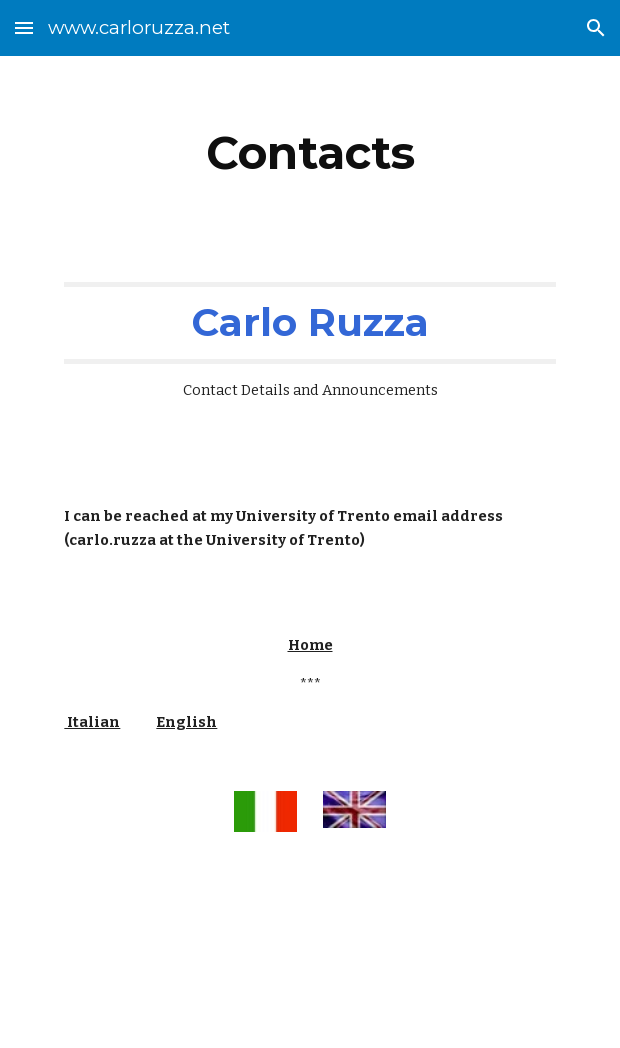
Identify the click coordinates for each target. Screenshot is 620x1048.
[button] (24, 27)
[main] (309, 153)
